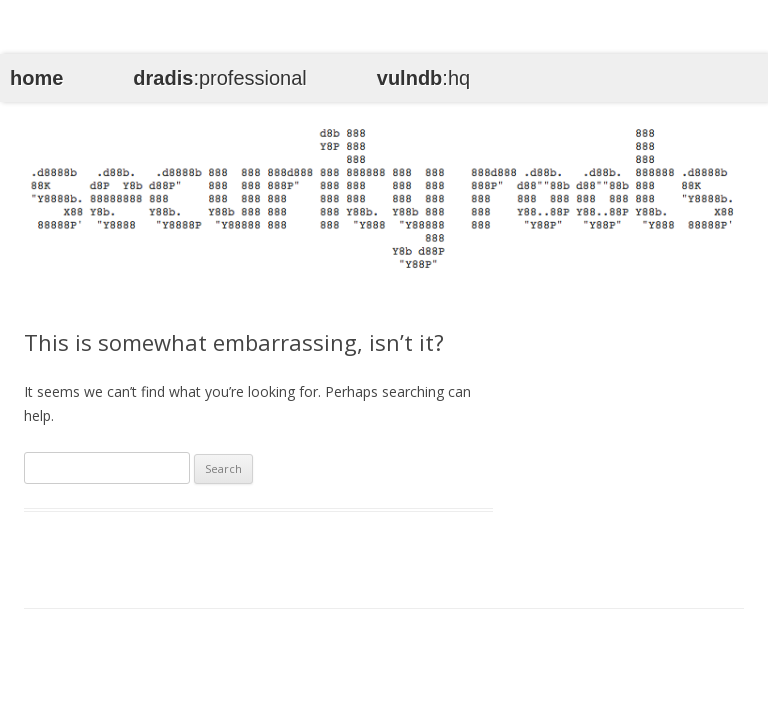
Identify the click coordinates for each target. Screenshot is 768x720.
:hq (423, 78)
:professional (219, 78)
